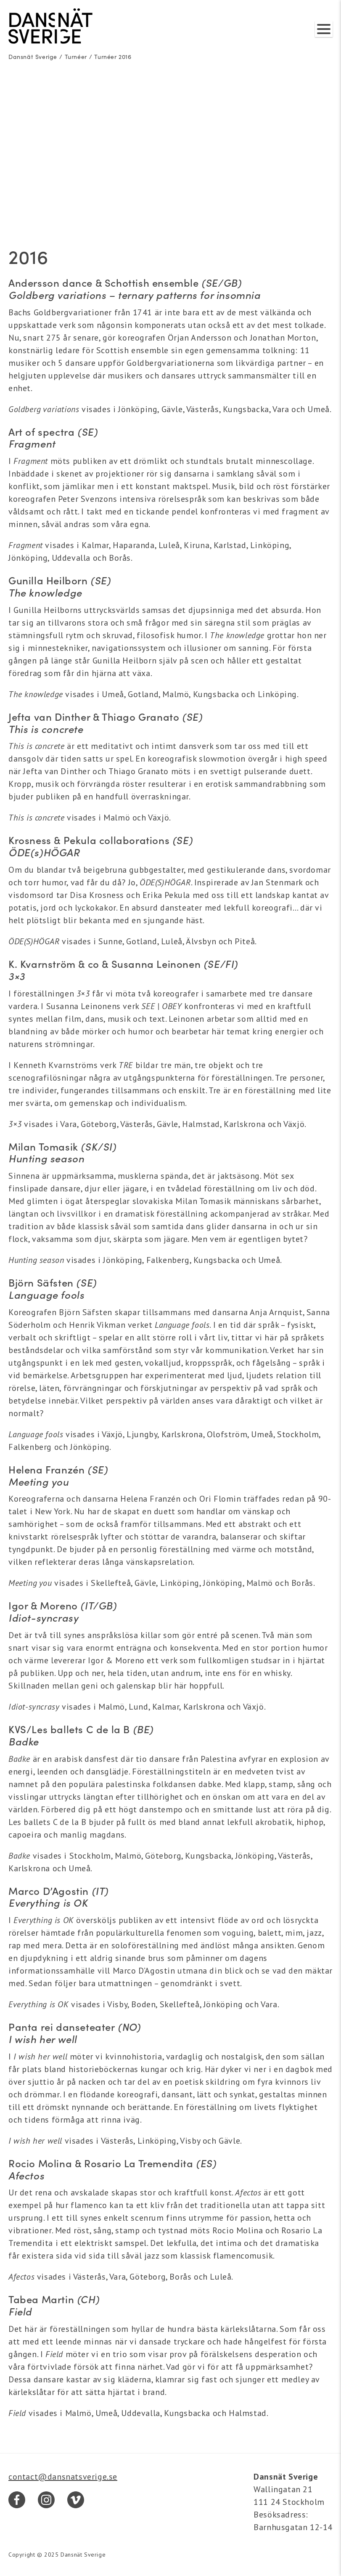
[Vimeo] (75, 2499)
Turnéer (76, 57)
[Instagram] (46, 2499)
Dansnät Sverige (32, 57)
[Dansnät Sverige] (50, 26)
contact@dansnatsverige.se (62, 2476)
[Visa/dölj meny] (323, 29)
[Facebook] (16, 2499)
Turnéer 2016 (112, 57)
